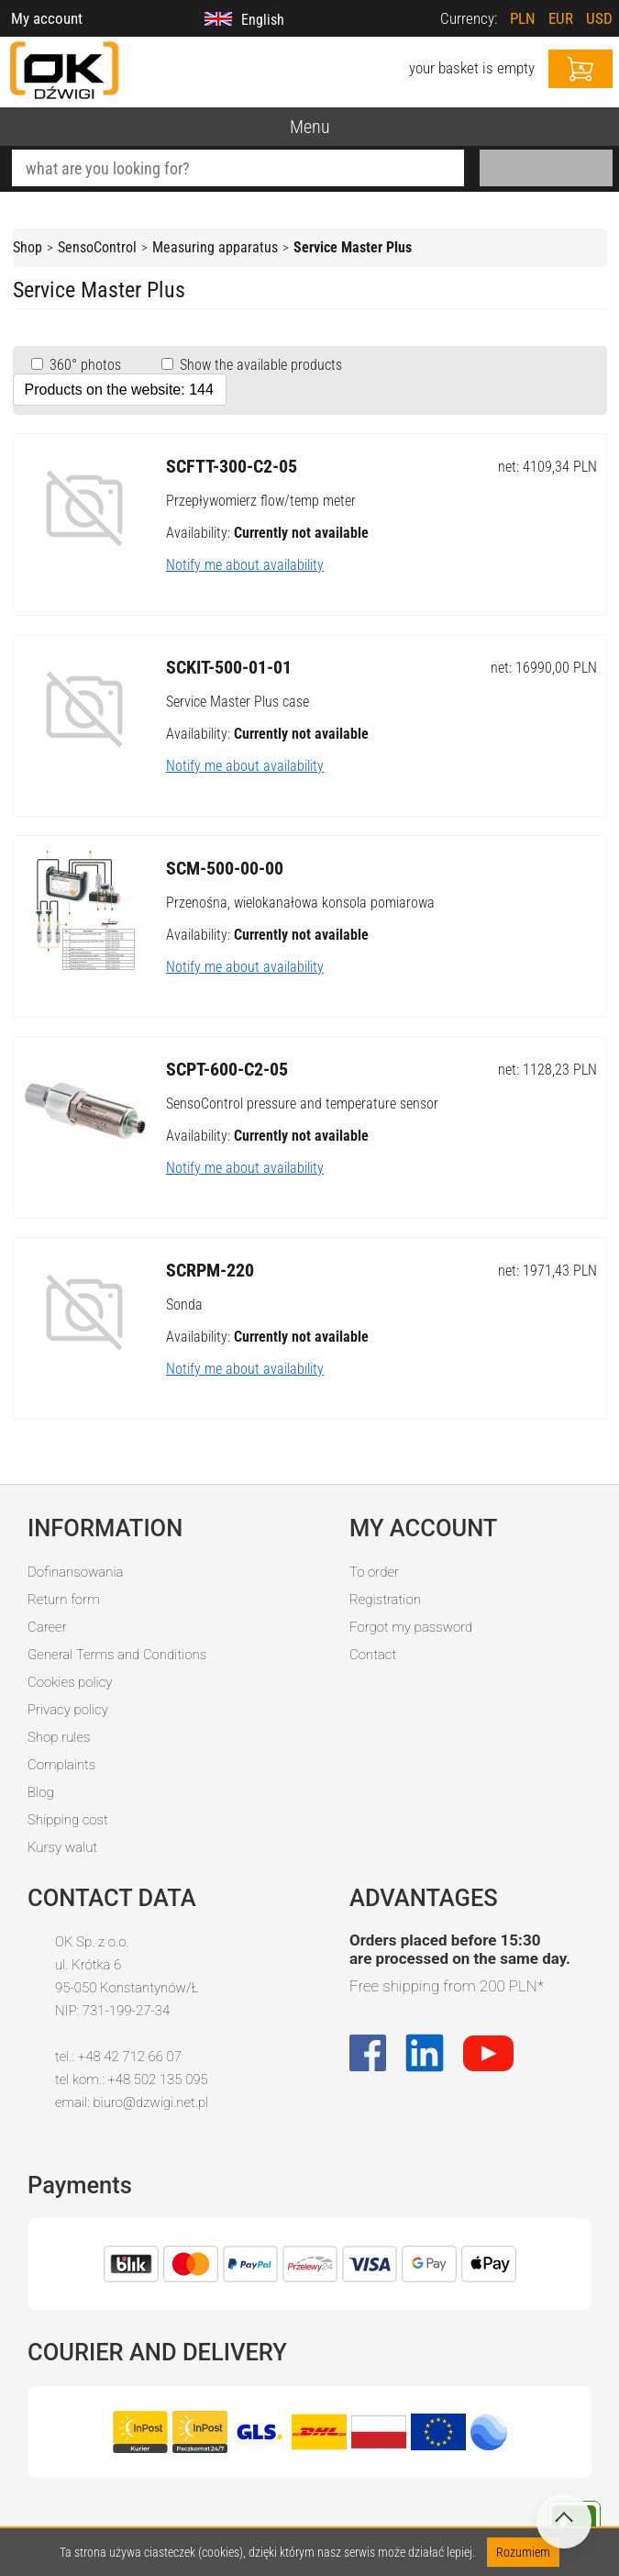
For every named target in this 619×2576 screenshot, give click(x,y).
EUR (560, 18)
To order (374, 1572)
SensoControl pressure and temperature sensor (302, 1103)
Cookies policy (70, 1682)
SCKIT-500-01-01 (229, 667)
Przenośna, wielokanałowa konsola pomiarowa (300, 902)
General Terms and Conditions (117, 1654)
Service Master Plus (352, 247)
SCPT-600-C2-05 (227, 1069)
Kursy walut (62, 1847)
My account (47, 18)
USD (599, 18)
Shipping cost (68, 1820)
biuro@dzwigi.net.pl (150, 2102)
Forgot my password (410, 1627)
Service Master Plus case (237, 701)
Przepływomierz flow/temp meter (261, 500)
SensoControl (97, 247)
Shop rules (59, 1737)
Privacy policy (68, 1709)
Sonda (184, 1304)
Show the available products (259, 365)
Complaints (61, 1764)
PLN (523, 18)
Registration (385, 1599)
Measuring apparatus (215, 247)
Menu (310, 127)
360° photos (83, 365)
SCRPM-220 (210, 1270)
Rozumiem (523, 2552)
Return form (64, 1599)
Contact (372, 1654)
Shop (27, 247)
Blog (41, 1792)
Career (47, 1627)
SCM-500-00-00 (224, 868)
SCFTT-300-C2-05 (231, 466)
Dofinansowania (75, 1572)
